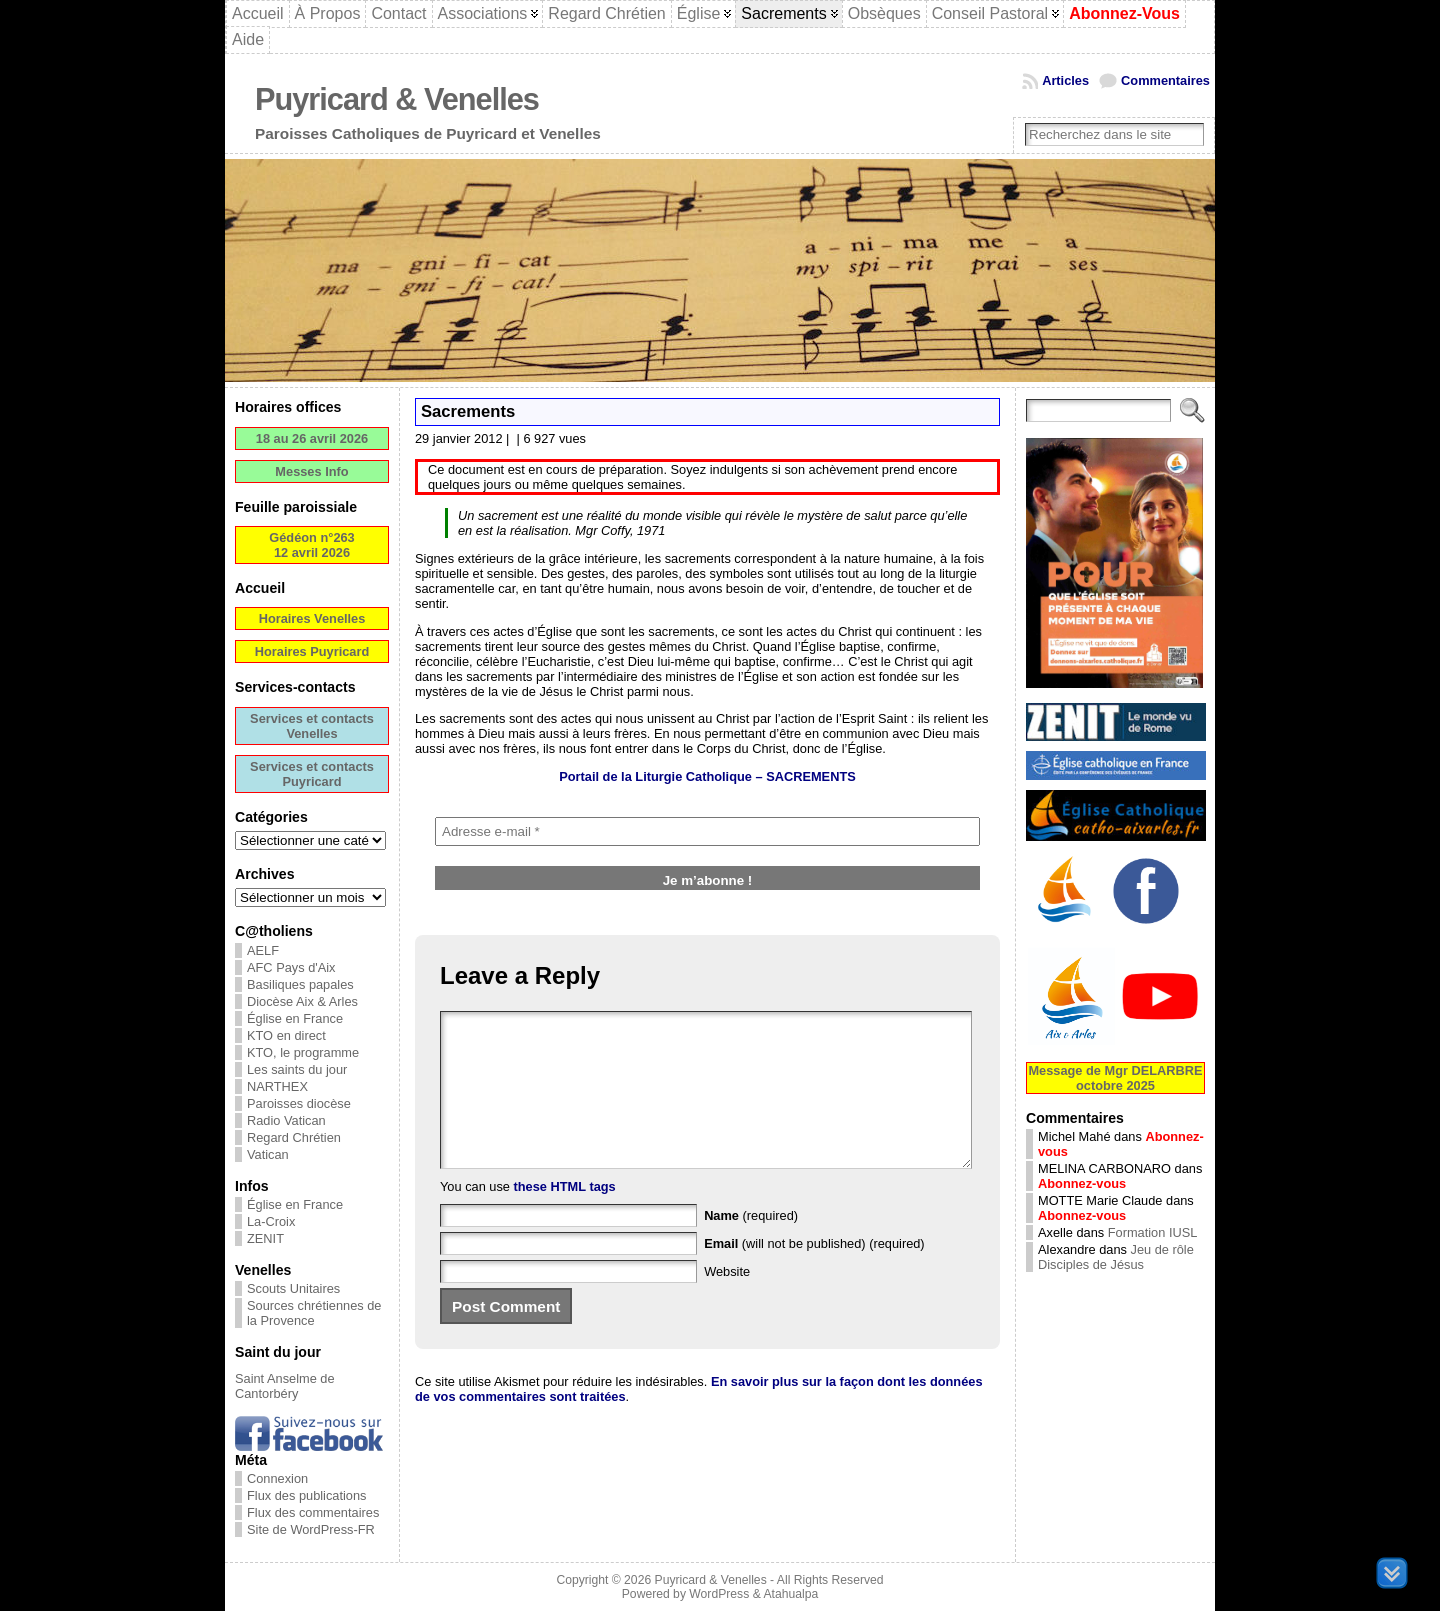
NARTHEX (277, 1086)
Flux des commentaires (313, 1512)
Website (727, 1301)
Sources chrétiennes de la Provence (314, 1313)
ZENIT (265, 1238)
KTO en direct (286, 1035)
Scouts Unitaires (293, 1288)
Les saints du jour (297, 1069)
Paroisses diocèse (299, 1103)
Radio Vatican (286, 1120)
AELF (263, 950)
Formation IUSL (1153, 1232)
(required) (751, 1245)
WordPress (719, 1594)
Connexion (277, 1478)
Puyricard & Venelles (397, 99)
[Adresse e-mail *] (707, 831)
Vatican (268, 1154)
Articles (1065, 80)
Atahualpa (790, 1594)
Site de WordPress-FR (311, 1529)
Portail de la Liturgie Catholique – (707, 776)
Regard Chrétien (294, 1137)
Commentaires (1165, 80)
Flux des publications (307, 1495)
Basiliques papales (300, 984)
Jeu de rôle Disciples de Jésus (1116, 1257)
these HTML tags (565, 1216)
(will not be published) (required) (814, 1273)
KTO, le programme (303, 1052)
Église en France (295, 1018)
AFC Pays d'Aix (291, 967)
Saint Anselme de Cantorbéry (285, 1386)
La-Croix (271, 1221)
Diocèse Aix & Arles (302, 1001)
